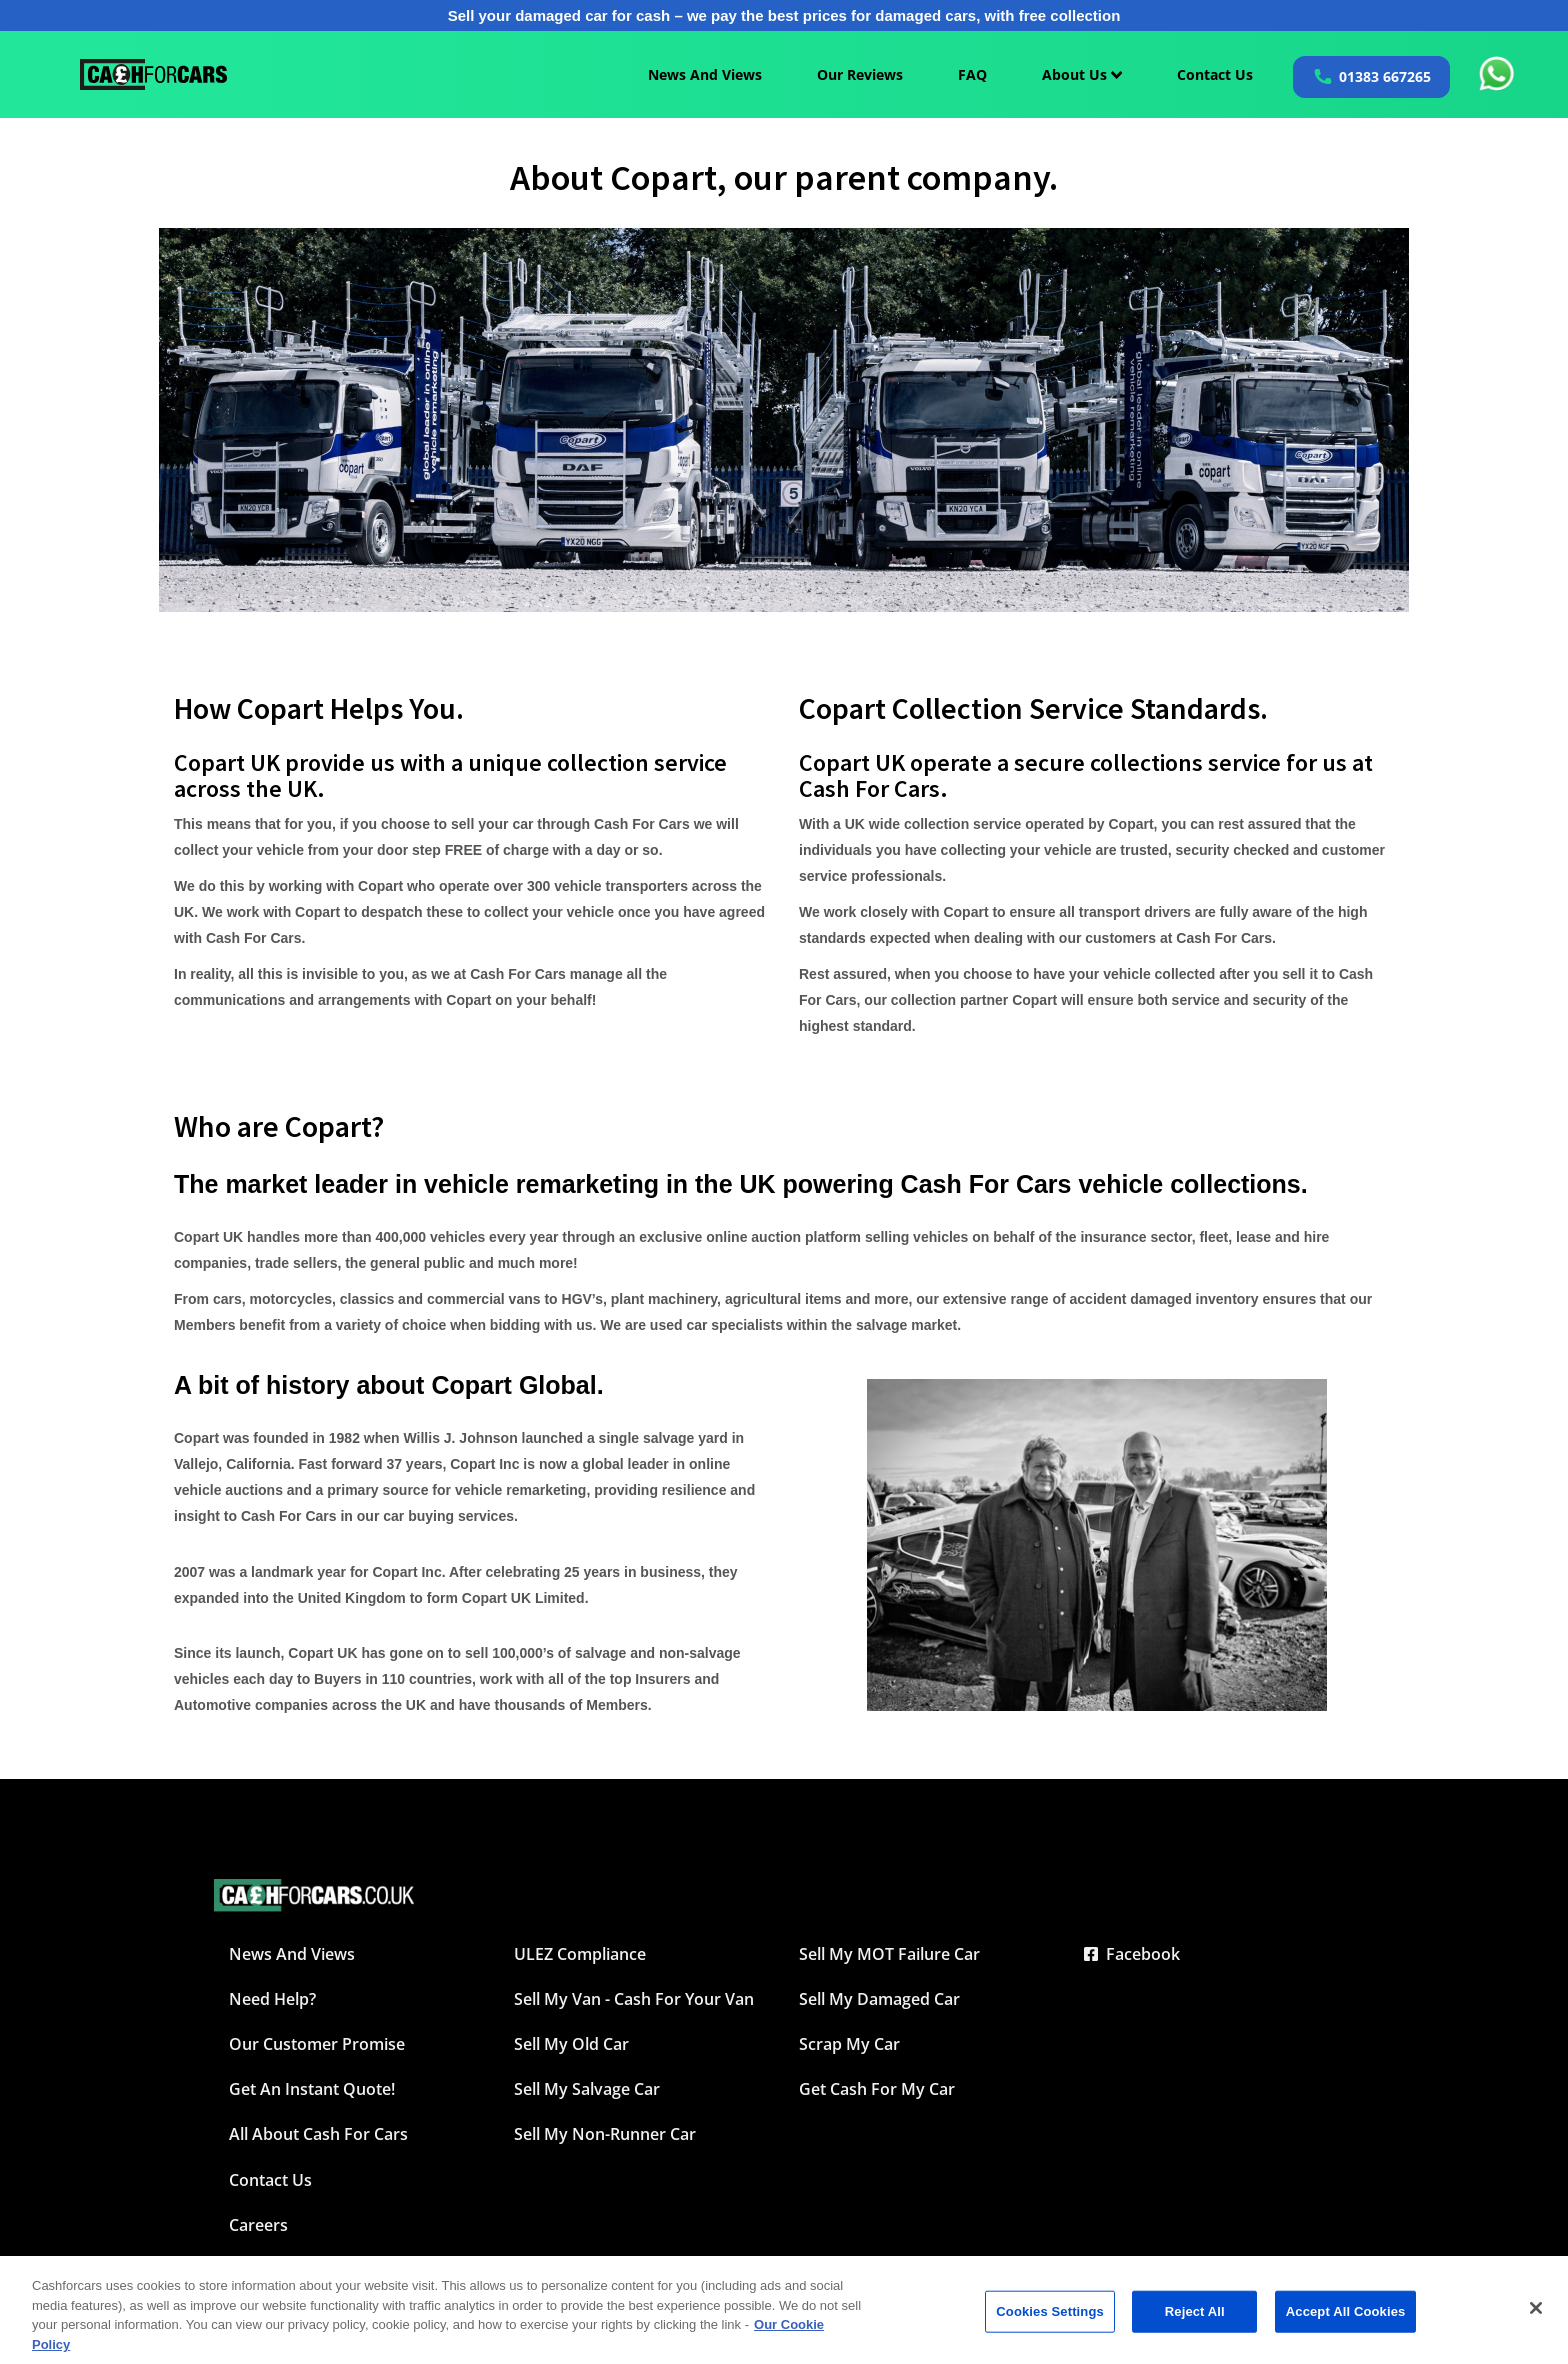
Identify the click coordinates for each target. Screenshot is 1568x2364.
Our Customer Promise (317, 2044)
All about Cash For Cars (318, 2134)
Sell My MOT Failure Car (889, 1954)
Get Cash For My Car (877, 2089)
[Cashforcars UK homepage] (153, 74)
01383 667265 (1385, 76)
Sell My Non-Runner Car (605, 2134)
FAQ (972, 74)
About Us (1082, 74)
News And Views (705, 74)
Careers (258, 2225)
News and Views (292, 1954)
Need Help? (272, 1999)
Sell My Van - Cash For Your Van (634, 1999)
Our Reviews (860, 74)
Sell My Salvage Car (587, 2089)
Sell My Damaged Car (879, 1999)
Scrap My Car (849, 2044)
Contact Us (1215, 74)
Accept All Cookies (1346, 2321)
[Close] (1536, 2318)
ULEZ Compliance (580, 1954)
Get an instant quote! (312, 2089)
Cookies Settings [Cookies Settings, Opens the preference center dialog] (1050, 2321)
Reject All (1195, 2321)
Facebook (1132, 1954)
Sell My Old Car (571, 2044)
